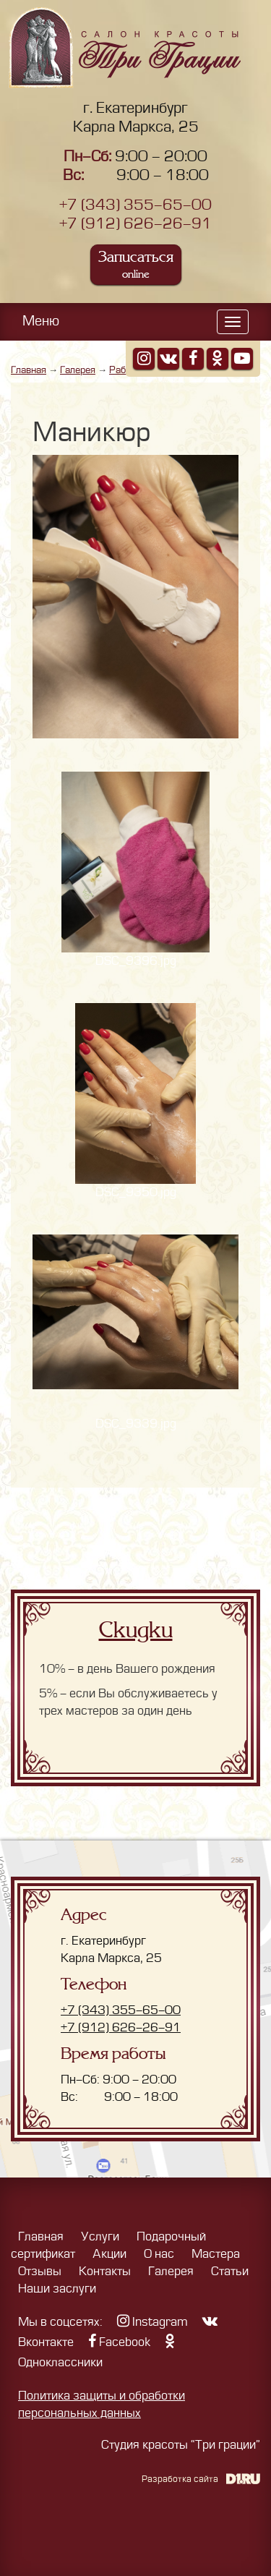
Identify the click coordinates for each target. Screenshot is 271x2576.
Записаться (135, 264)
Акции (109, 2254)
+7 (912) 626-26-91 (135, 224)
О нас (159, 2254)
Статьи (230, 2271)
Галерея (77, 369)
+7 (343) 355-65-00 (135, 205)
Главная (28, 369)
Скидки (136, 1630)
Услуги (100, 2236)
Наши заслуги (57, 2288)
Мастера (216, 2254)
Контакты (105, 2271)
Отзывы (39, 2271)
